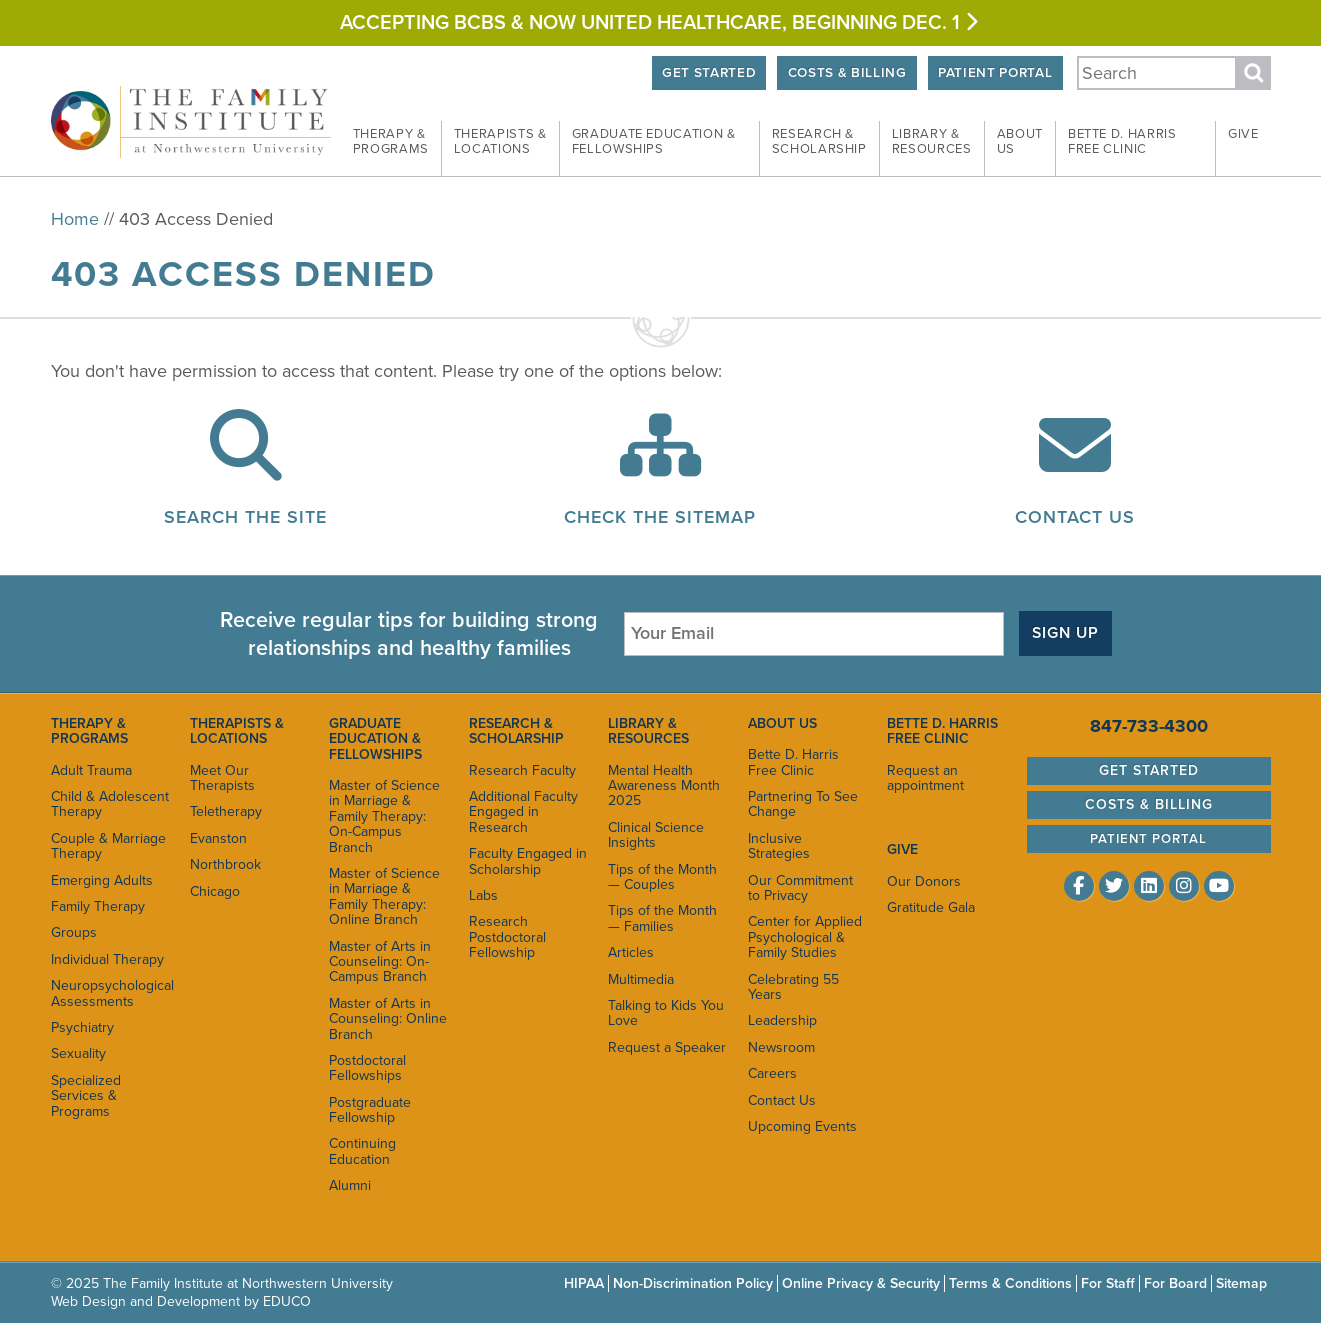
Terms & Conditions (1010, 1283)
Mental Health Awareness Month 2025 (664, 786)
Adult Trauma (91, 770)
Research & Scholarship (516, 731)
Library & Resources (648, 731)
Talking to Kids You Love (666, 1013)
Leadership (782, 1020)
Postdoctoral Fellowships (367, 1068)
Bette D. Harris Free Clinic (793, 762)
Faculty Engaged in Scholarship (528, 861)
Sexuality (78, 1053)
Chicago (215, 891)
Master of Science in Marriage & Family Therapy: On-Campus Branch (384, 816)
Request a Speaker (667, 1047)
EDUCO (287, 1301)
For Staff (1108, 1283)
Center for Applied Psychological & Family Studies (805, 937)
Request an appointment (925, 778)
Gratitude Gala (931, 907)
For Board (1175, 1283)
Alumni (350, 1185)
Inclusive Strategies (779, 846)
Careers (772, 1073)
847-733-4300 (1149, 726)
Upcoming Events (802, 1126)
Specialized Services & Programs (86, 1096)
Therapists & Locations (237, 731)
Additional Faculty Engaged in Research (523, 812)
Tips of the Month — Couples (662, 877)
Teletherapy (226, 811)
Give (1243, 134)
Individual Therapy (107, 959)
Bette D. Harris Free (1122, 142)
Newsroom (781, 1047)
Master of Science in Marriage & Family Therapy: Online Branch (384, 896)
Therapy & (391, 142)
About (1020, 142)
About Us (782, 723)
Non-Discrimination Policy (693, 1283)
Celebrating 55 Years (793, 987)
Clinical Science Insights (656, 835)
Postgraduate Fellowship (370, 1110)
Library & (932, 142)
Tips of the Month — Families (662, 918)
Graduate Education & (654, 142)
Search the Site (245, 517)
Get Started (709, 73)
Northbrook (225, 864)
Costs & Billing (847, 73)
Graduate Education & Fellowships (375, 739)
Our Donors (924, 881)
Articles (631, 952)
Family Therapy (98, 906)
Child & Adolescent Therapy (110, 804)
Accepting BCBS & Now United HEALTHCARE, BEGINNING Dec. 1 (661, 23)
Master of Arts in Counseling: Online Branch (388, 1019)
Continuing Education (362, 1151)
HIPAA (584, 1283)
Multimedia (641, 979)
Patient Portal (995, 73)
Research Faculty (522, 770)
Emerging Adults (102, 880)
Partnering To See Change (803, 804)
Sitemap (1241, 1283)
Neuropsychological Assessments (110, 993)
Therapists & (500, 142)
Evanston (218, 838)
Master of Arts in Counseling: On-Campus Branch (380, 962)
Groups (74, 932)
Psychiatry (82, 1027)
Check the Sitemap (660, 517)
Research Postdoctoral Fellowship (507, 937)
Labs (483, 895)
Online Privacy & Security (861, 1283)
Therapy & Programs (89, 731)
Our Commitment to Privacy (800, 888)
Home (75, 219)
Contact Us (1075, 517)
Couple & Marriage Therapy (108, 846)
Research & (819, 142)
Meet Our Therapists (222, 778)
